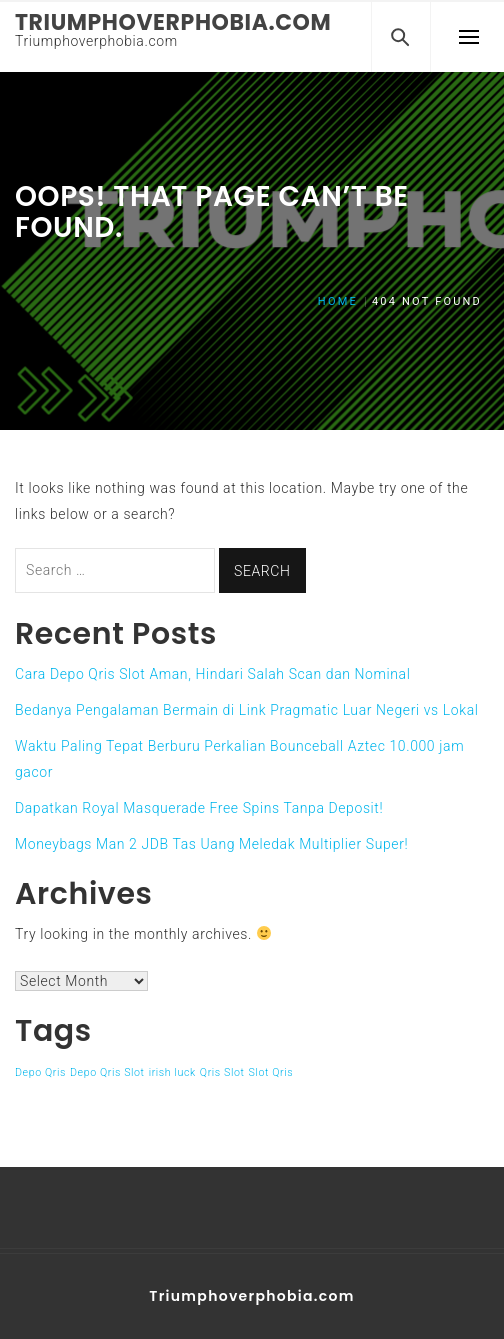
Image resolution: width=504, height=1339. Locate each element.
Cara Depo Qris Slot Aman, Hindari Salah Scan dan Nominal (212, 674)
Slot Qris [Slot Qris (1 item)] (271, 1072)
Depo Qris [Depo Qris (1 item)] (40, 1072)
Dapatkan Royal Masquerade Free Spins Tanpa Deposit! (199, 808)
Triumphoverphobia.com (173, 22)
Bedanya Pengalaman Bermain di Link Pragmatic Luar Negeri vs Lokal (247, 710)
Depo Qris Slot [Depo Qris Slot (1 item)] (107, 1072)
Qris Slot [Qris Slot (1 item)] (222, 1072)
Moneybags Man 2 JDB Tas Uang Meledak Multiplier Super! (211, 844)
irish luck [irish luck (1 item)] (172, 1072)
